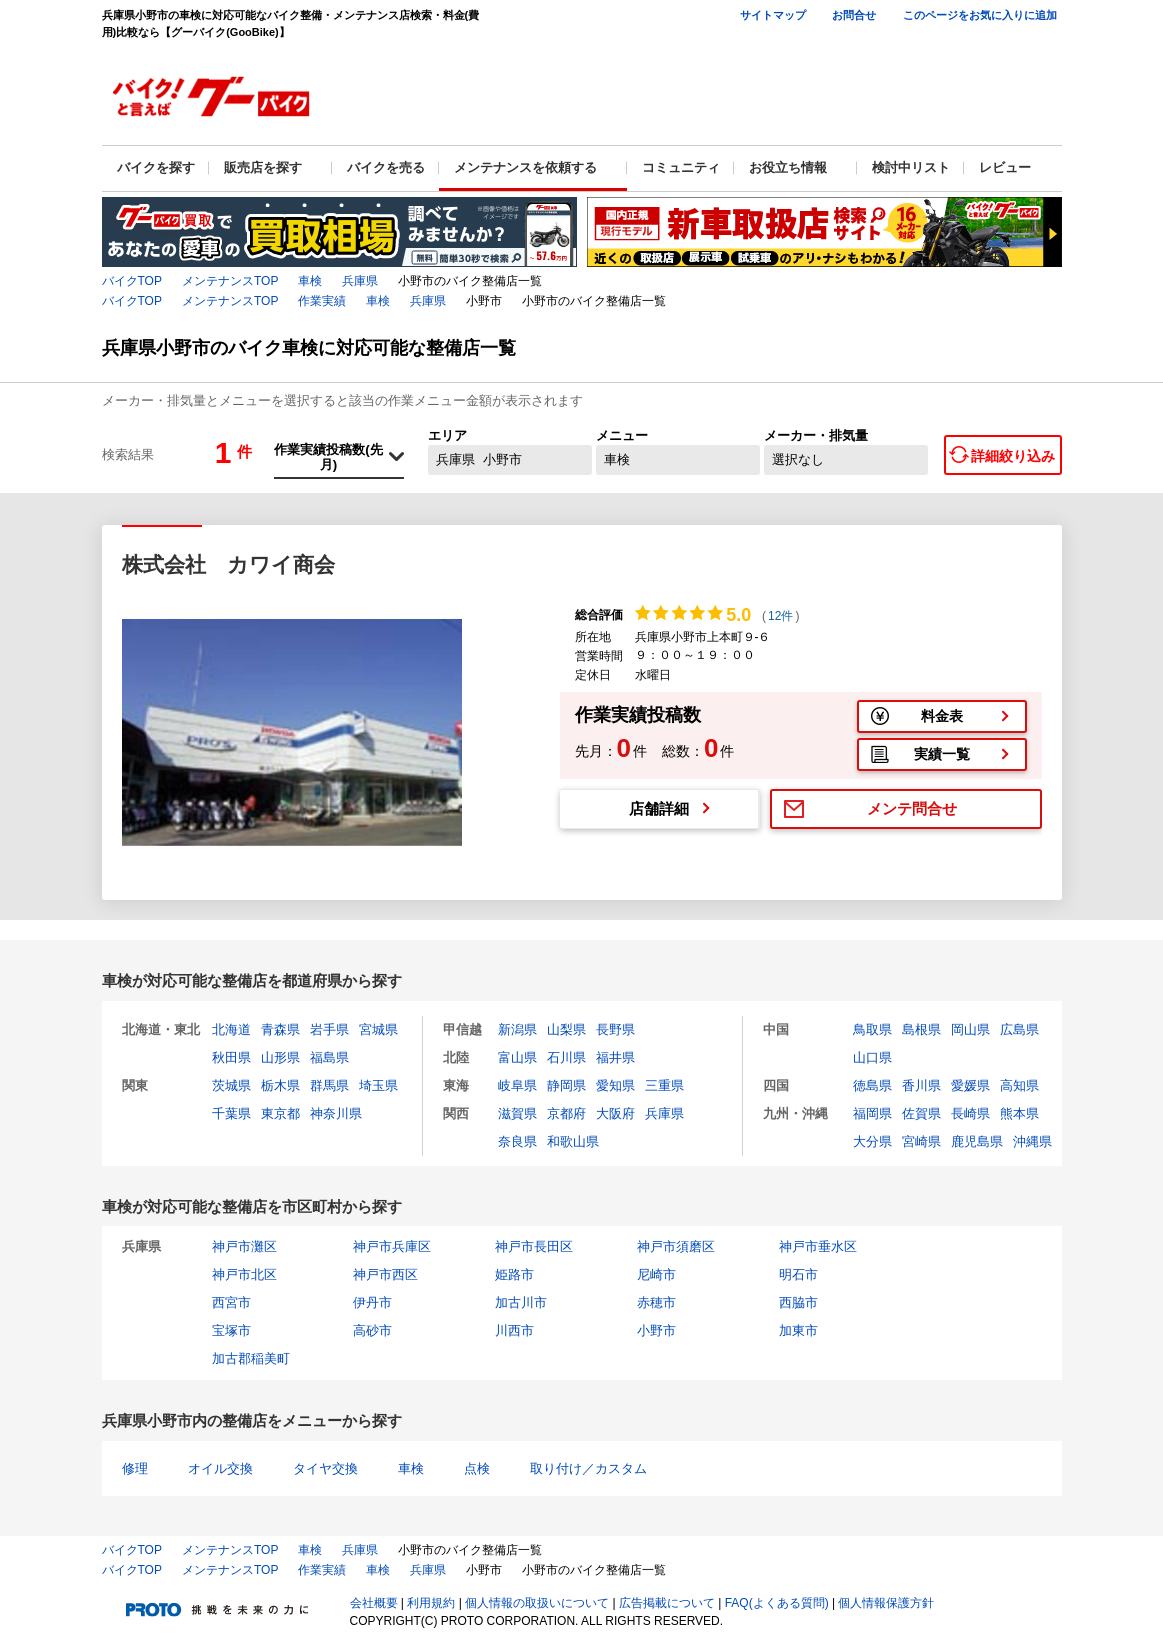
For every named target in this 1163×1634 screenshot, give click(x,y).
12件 (780, 616)
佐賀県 (921, 1113)
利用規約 (431, 1603)
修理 (135, 1468)
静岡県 (566, 1085)
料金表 (942, 716)
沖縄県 (1032, 1141)
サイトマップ (773, 15)
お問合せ (854, 15)
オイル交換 (220, 1468)
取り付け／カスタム (588, 1468)
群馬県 (329, 1085)
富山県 (517, 1057)
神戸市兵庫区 (392, 1246)
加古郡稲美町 (251, 1358)
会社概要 (374, 1603)
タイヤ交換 (325, 1468)
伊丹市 (372, 1302)
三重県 (664, 1085)
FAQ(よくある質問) (777, 1603)
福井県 (615, 1057)
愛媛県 (970, 1085)
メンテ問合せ (912, 808)
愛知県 (615, 1085)
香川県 (921, 1085)
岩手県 (329, 1029)
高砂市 (372, 1330)
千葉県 (231, 1113)
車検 (310, 281)
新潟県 (517, 1029)
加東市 (798, 1330)
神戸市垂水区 (818, 1246)
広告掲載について (667, 1603)
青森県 (280, 1029)
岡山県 (970, 1029)
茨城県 (231, 1085)
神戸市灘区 (244, 1246)
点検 (477, 1468)
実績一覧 (942, 754)
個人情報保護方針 (886, 1603)
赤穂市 (656, 1302)
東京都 (280, 1113)
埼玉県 (378, 1085)
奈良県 (517, 1141)
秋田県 (231, 1057)
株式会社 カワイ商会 (228, 564)
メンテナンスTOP (230, 281)
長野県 (615, 1029)
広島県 (1019, 1029)
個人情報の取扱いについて (537, 1603)
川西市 (514, 1330)
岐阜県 (517, 1085)
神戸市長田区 (534, 1246)
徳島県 (872, 1085)
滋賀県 (517, 1113)
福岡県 (872, 1113)
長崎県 (970, 1113)
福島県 (329, 1057)
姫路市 (514, 1274)
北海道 (231, 1029)
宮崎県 (921, 1141)
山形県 (280, 1057)
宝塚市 (231, 1330)
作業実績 (322, 301)
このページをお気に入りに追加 (980, 15)
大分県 (872, 1141)
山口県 (872, 1057)
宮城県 (378, 1029)
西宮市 (231, 1302)
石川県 (566, 1057)
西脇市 (798, 1302)
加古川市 (521, 1302)
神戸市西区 (385, 1274)
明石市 (798, 1274)
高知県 (1019, 1085)
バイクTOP (132, 281)
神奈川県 (336, 1113)
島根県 (921, 1029)
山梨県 (566, 1029)
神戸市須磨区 (676, 1246)
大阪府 (615, 1113)
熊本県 (1019, 1113)
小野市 (656, 1330)
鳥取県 (872, 1029)
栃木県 (280, 1085)
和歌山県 (573, 1141)
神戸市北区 (244, 1274)
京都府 (566, 1113)
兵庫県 (360, 281)
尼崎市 (656, 1274)
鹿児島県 (977, 1141)
